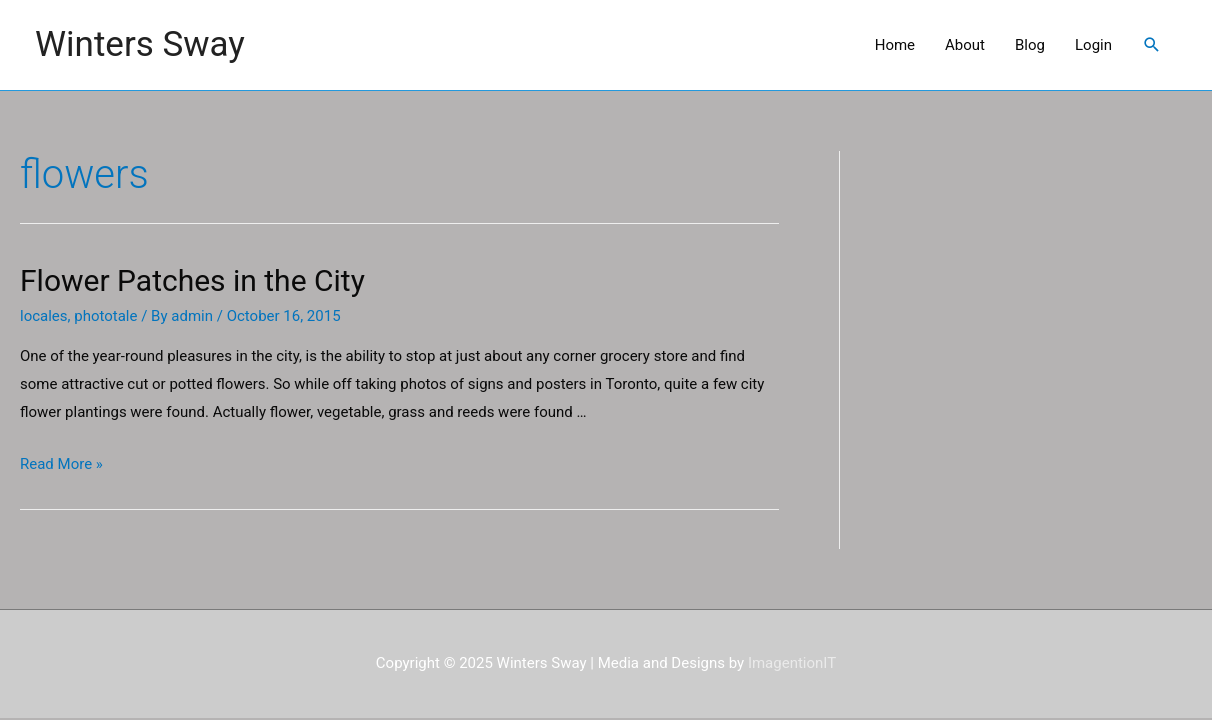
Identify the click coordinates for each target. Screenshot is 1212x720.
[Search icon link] (1152, 45)
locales (44, 316)
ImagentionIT (792, 663)
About (965, 45)
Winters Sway (140, 44)
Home (895, 45)
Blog (1030, 45)
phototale (105, 316)
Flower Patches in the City (192, 280)
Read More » (61, 464)
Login (1093, 45)
